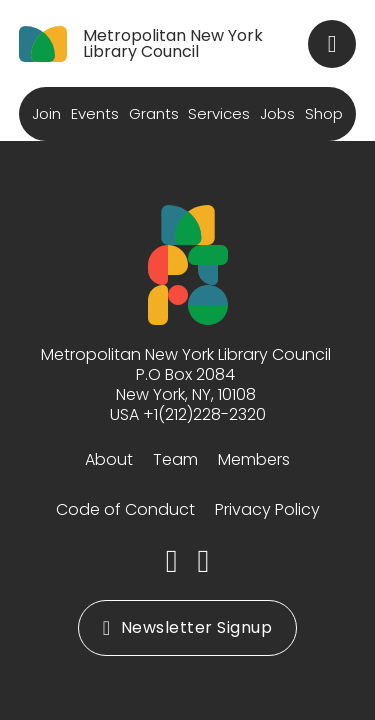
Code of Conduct (125, 509)
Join (46, 113)
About (109, 459)
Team (175, 459)
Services (219, 113)
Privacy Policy (267, 509)
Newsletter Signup (187, 627)
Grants (154, 113)
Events (95, 113)
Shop (324, 113)
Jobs (277, 113)
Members (254, 459)
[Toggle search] (332, 44)
